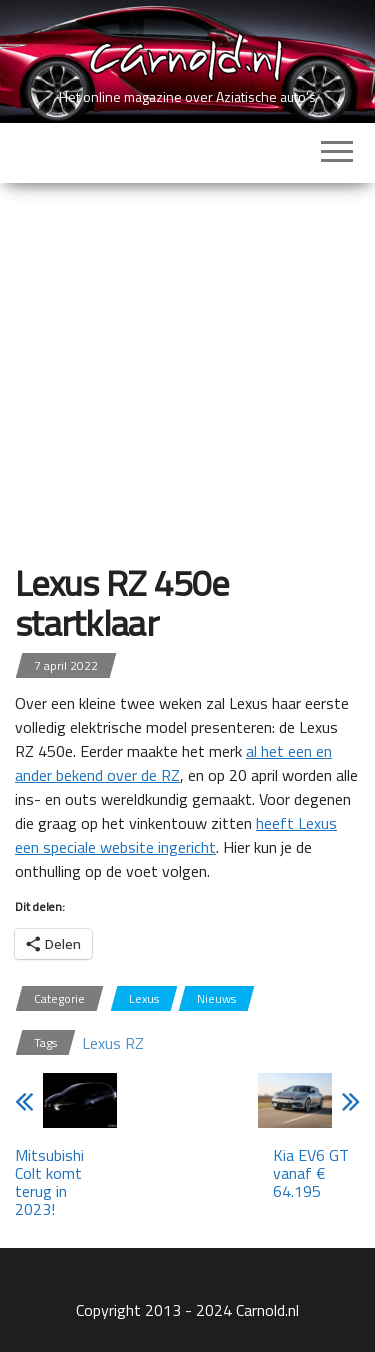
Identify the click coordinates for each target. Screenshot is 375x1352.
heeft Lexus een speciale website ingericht (176, 835)
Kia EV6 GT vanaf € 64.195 (311, 1173)
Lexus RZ (113, 1043)
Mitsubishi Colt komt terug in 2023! (49, 1182)
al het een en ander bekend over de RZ (173, 763)
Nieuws (216, 998)
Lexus (144, 998)
